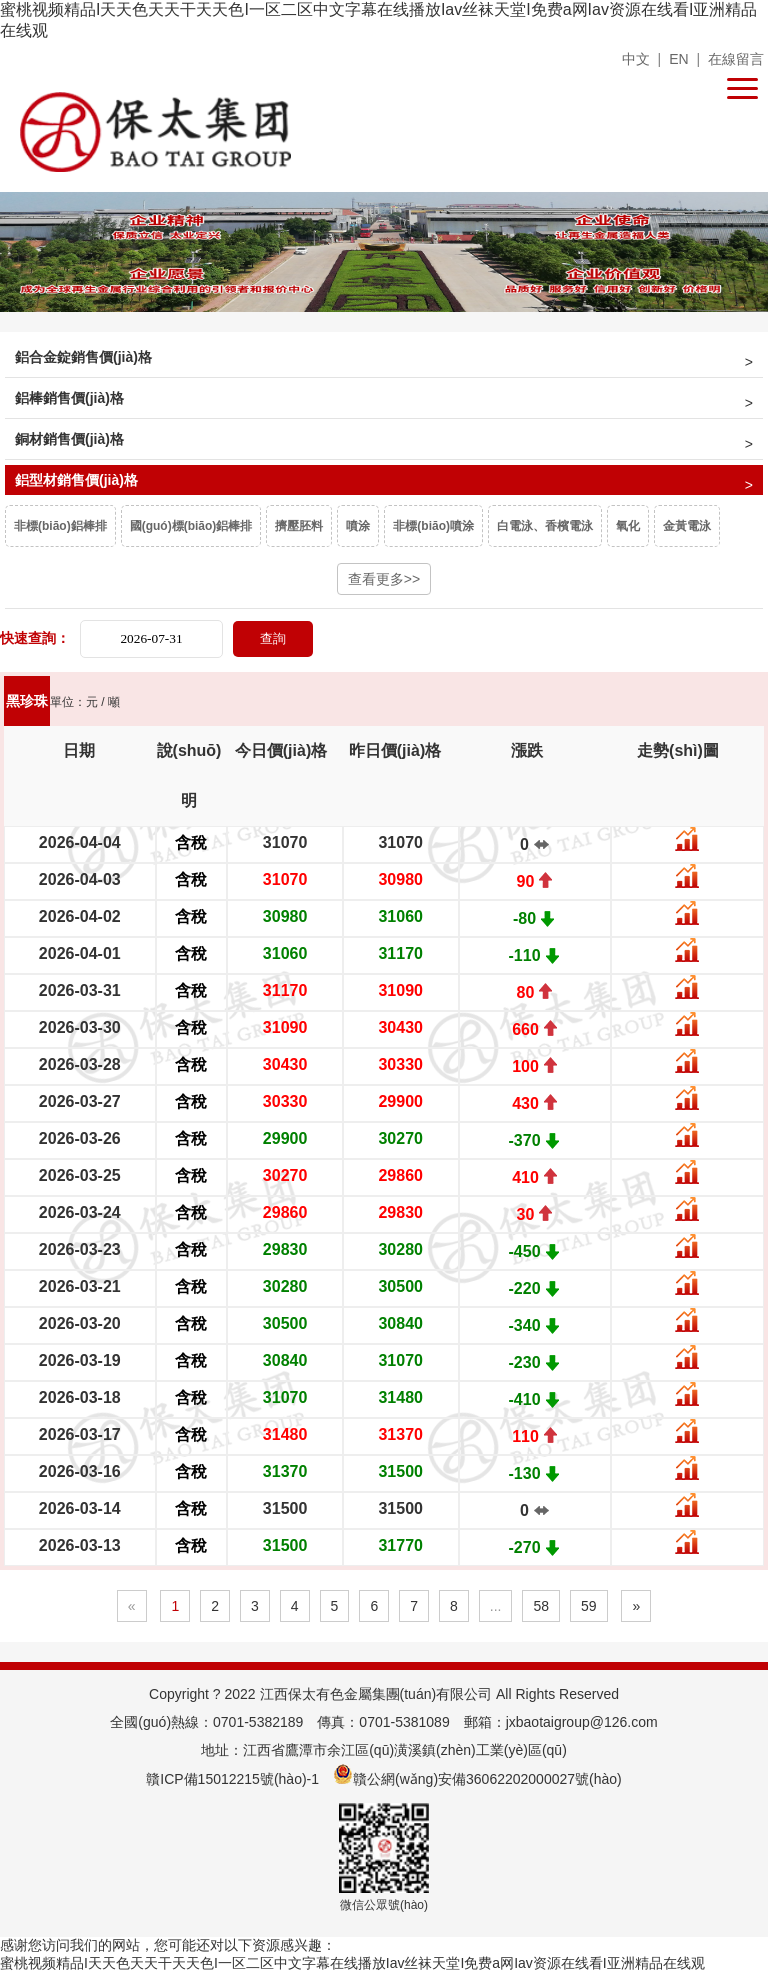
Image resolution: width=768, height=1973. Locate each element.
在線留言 (736, 59)
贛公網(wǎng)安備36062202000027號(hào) (477, 1779)
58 (541, 1606)
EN (678, 59)
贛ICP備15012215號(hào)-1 (232, 1779)
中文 (636, 59)
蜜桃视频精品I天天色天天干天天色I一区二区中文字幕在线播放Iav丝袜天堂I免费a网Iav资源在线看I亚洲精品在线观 (352, 1963)
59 (589, 1606)
